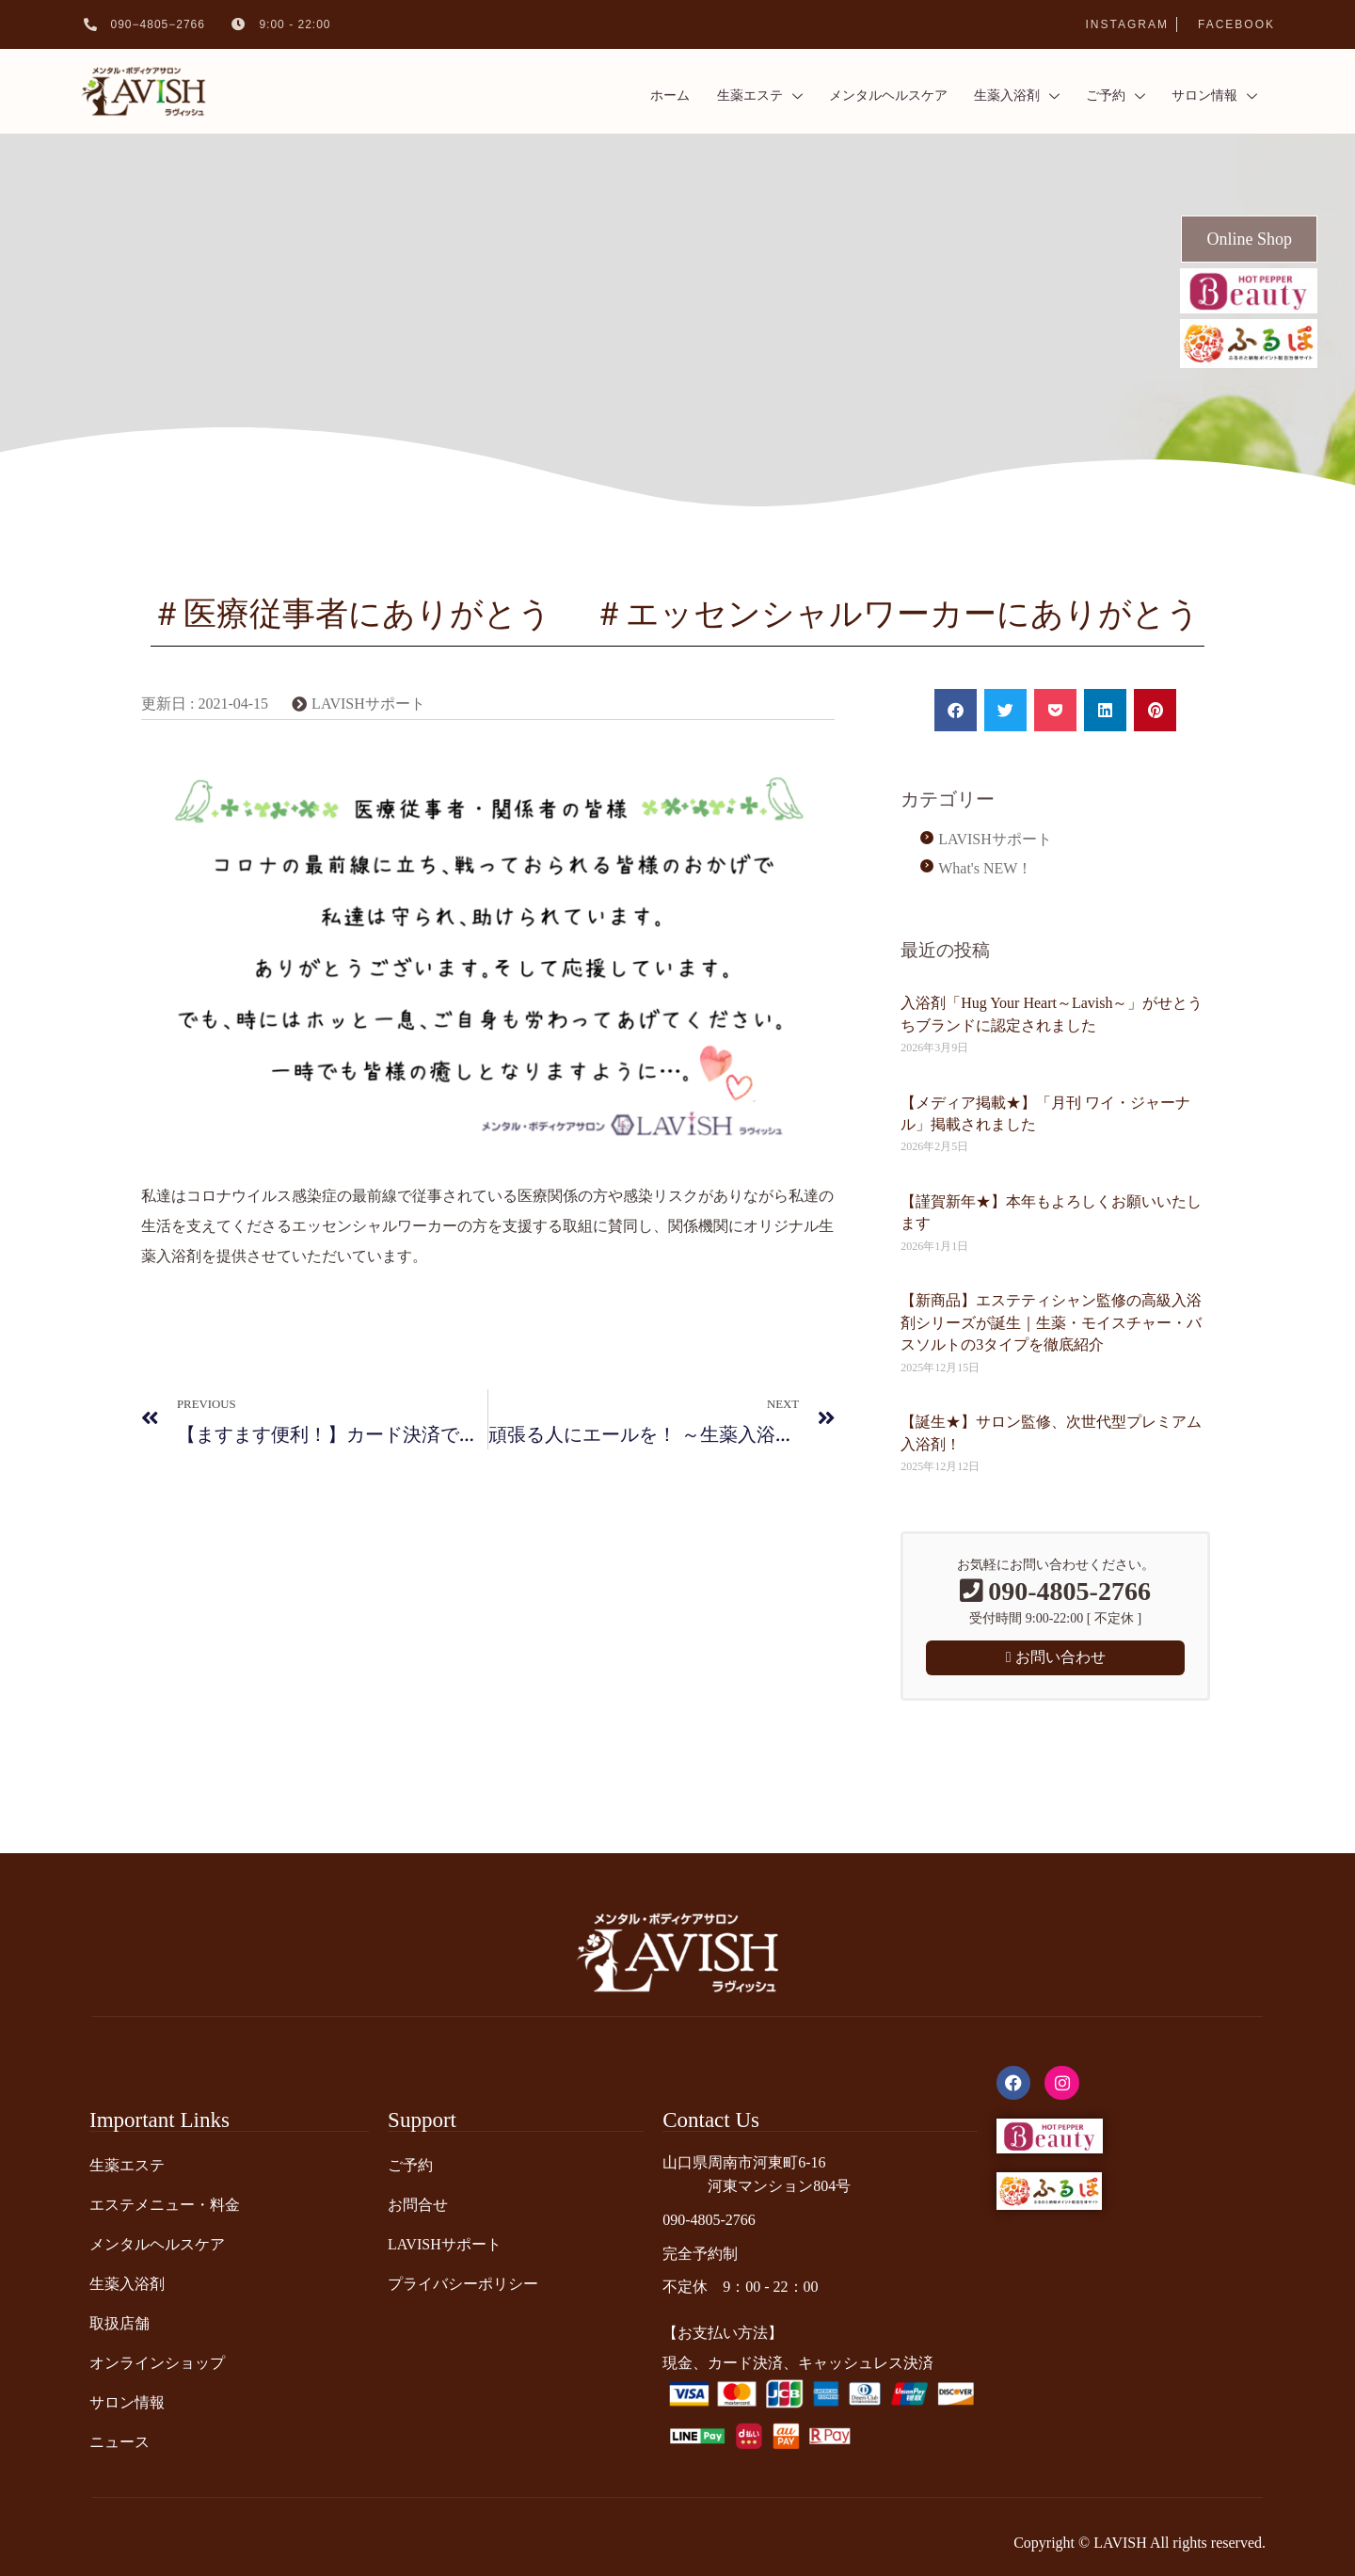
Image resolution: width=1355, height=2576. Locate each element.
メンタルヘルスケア (860, 91)
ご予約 (1102, 92)
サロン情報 (1206, 92)
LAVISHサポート (368, 704)
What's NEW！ (985, 868)
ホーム (629, 91)
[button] (955, 710)
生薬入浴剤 (997, 92)
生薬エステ (723, 92)
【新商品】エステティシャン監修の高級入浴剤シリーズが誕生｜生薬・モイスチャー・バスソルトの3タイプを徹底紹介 (1051, 1322)
